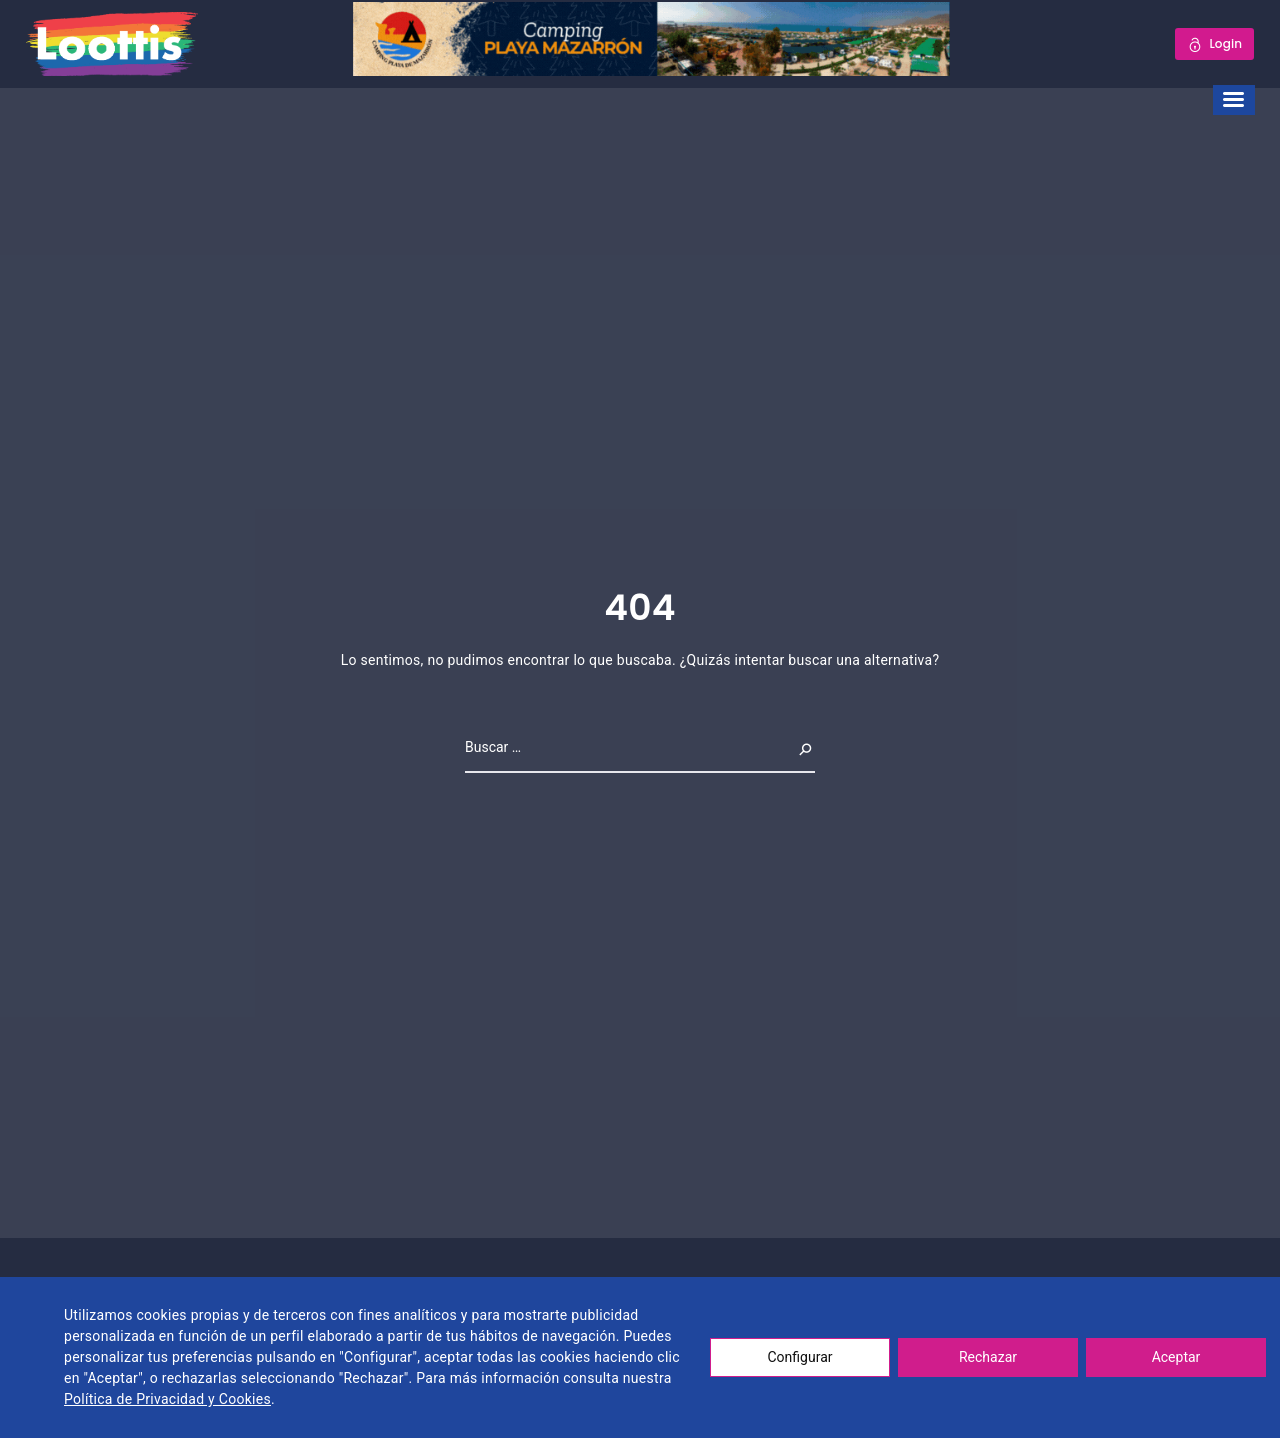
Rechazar (988, 1357)
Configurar (800, 1357)
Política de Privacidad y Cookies (167, 1399)
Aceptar (1176, 1357)
